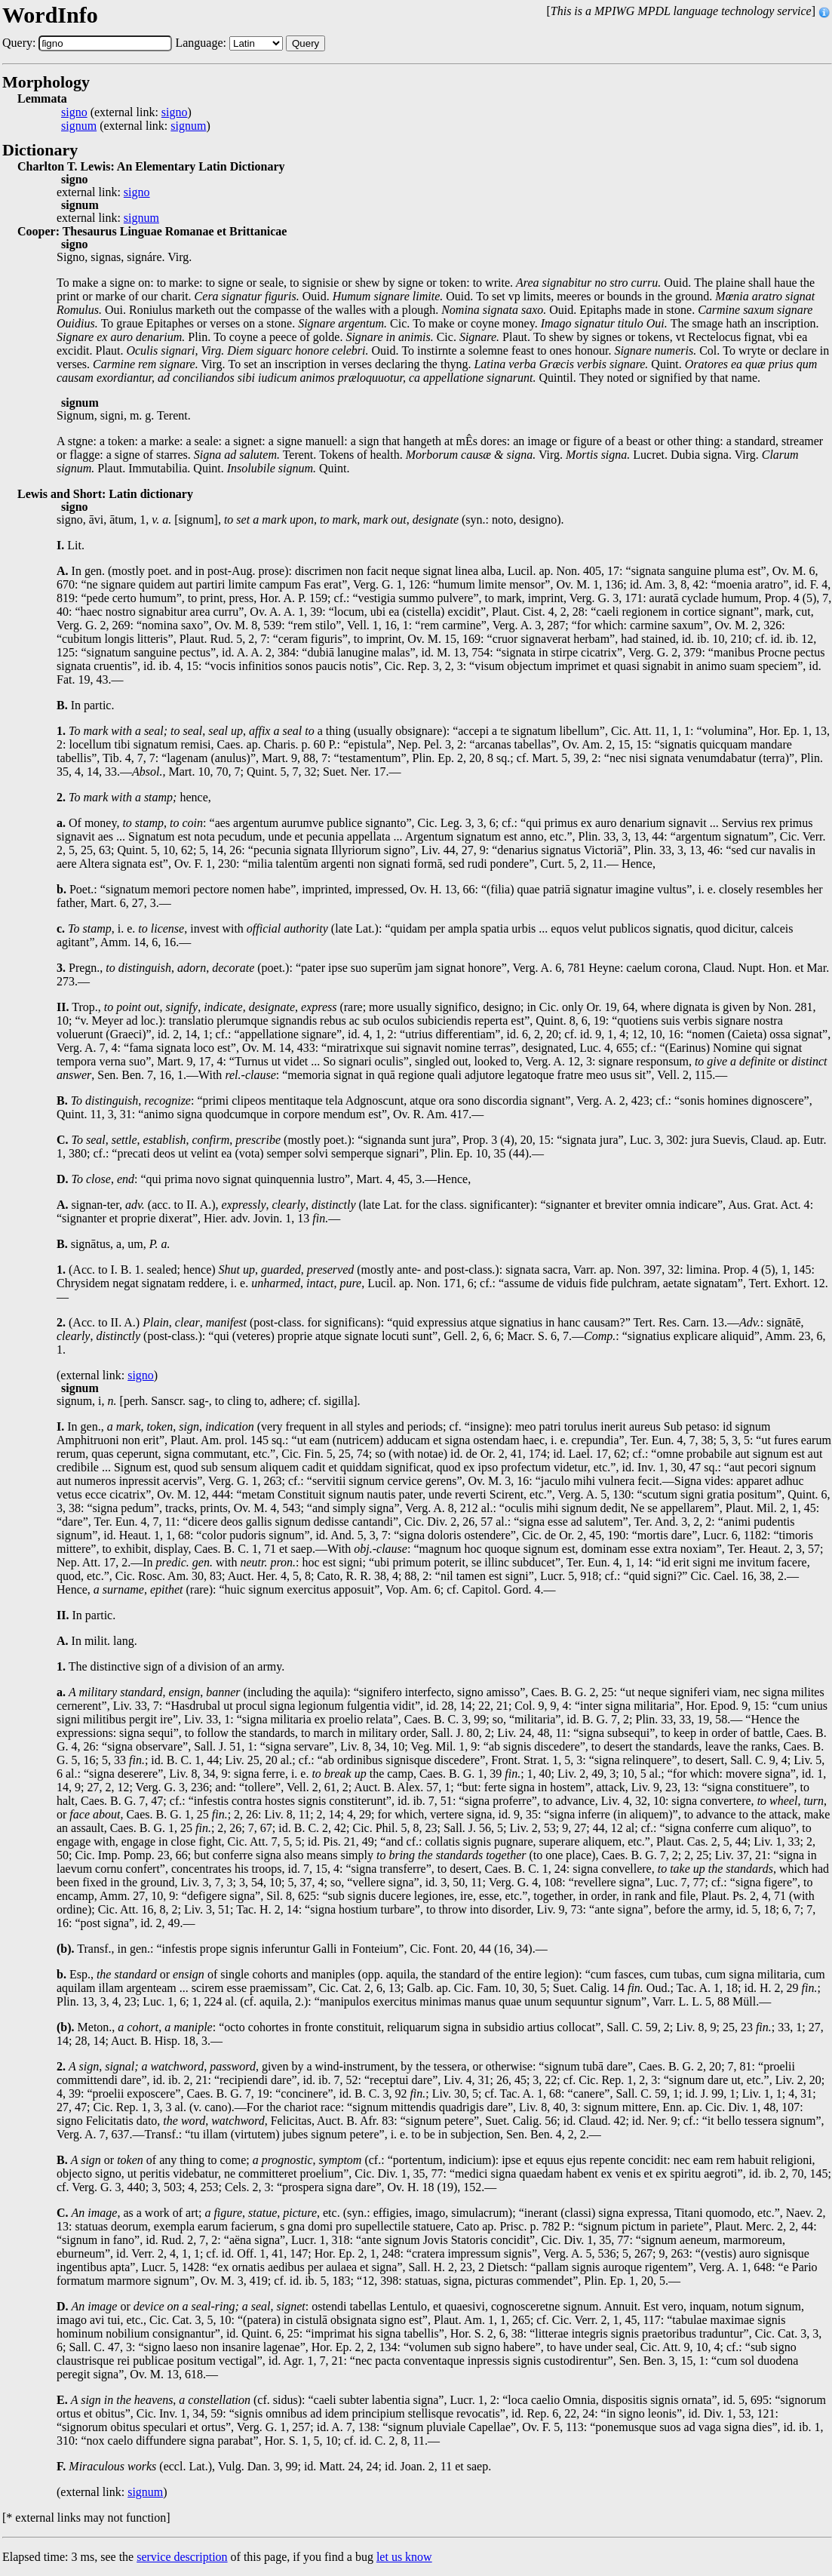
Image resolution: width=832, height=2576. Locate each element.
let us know (404, 2556)
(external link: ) (126, 112)
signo (74, 112)
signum (79, 126)
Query (305, 43)
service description (182, 2556)
